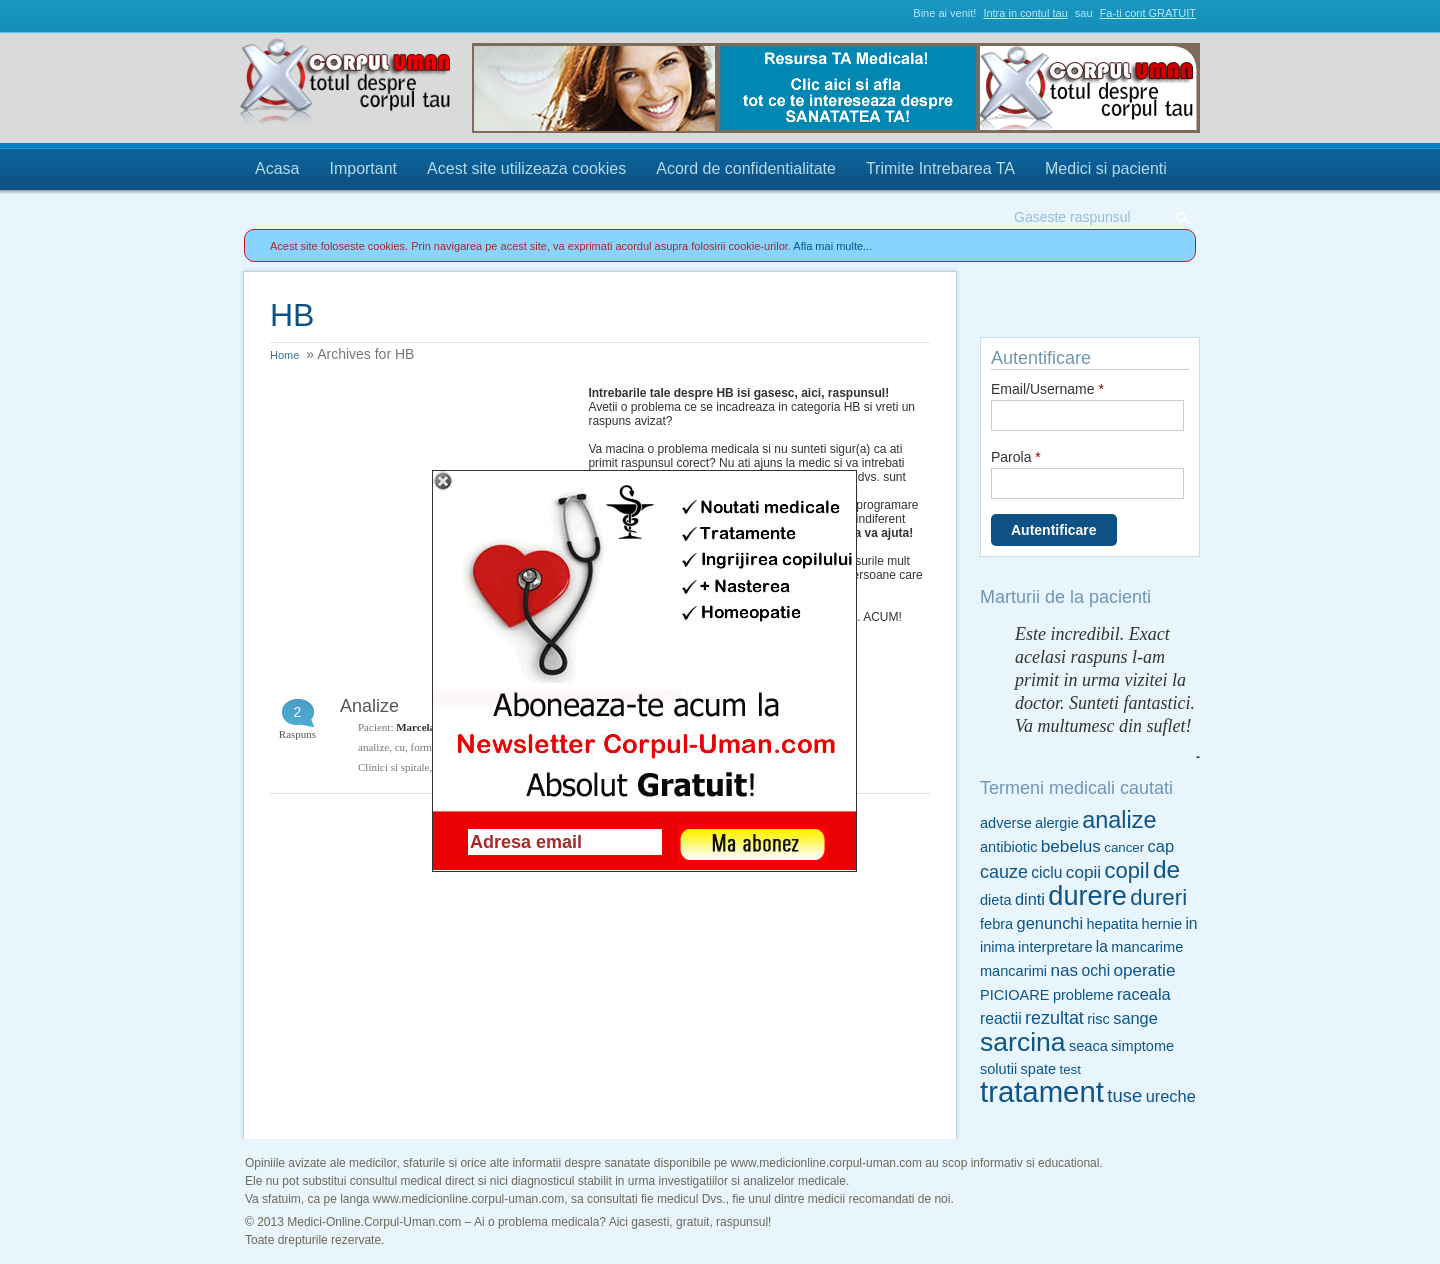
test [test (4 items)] (1069, 1069)
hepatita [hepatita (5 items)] (1112, 924)
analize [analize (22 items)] (1119, 820)
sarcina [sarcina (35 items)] (1023, 1042)
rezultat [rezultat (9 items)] (1054, 1018)
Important (363, 168)
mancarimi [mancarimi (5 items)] (1013, 971)
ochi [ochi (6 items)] (1095, 970)
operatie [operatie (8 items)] (1144, 970)
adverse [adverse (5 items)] (1006, 823)
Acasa (277, 168)
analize (373, 747)
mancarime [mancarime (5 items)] (1147, 947)
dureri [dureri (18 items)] (1158, 897)
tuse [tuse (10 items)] (1124, 1095)
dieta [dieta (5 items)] (996, 900)
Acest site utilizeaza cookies (526, 168)
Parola (1016, 457)
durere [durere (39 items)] (1087, 895)
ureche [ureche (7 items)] (1171, 1096)
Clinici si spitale (394, 767)
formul (426, 747)
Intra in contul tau (1025, 13)
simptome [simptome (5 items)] (1142, 1046)
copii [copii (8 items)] (1083, 872)
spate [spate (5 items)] (1039, 1069)
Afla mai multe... (832, 246)
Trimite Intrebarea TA (940, 168)
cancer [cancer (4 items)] (1124, 847)
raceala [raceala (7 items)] (1144, 994)
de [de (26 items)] (1166, 869)
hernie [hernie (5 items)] (1162, 924)
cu (400, 747)
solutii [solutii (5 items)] (998, 1069)
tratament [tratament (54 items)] (1042, 1091)
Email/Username (1047, 389)
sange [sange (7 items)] (1135, 1018)
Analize (369, 706)
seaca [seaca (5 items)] (1088, 1046)
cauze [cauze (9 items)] (1004, 872)
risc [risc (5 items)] (1098, 1019)
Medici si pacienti (1106, 168)
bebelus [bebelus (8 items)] (1071, 846)
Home (284, 355)
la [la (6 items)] (1102, 946)
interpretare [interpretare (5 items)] (1055, 947)
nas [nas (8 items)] (1064, 970)
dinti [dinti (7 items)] (1030, 899)
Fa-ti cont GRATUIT (1148, 13)
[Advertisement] (420, 511)
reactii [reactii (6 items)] (1001, 1018)
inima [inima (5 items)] (997, 947)
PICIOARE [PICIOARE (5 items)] (1015, 995)
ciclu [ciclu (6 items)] (1046, 872)
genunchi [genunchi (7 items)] (1050, 923)
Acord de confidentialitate (746, 168)
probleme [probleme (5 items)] (1083, 995)
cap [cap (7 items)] (1161, 846)
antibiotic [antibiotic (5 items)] (1008, 847)
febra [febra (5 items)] (996, 924)
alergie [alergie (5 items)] (1057, 823)
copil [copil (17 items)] (1126, 870)
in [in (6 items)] (1191, 923)
